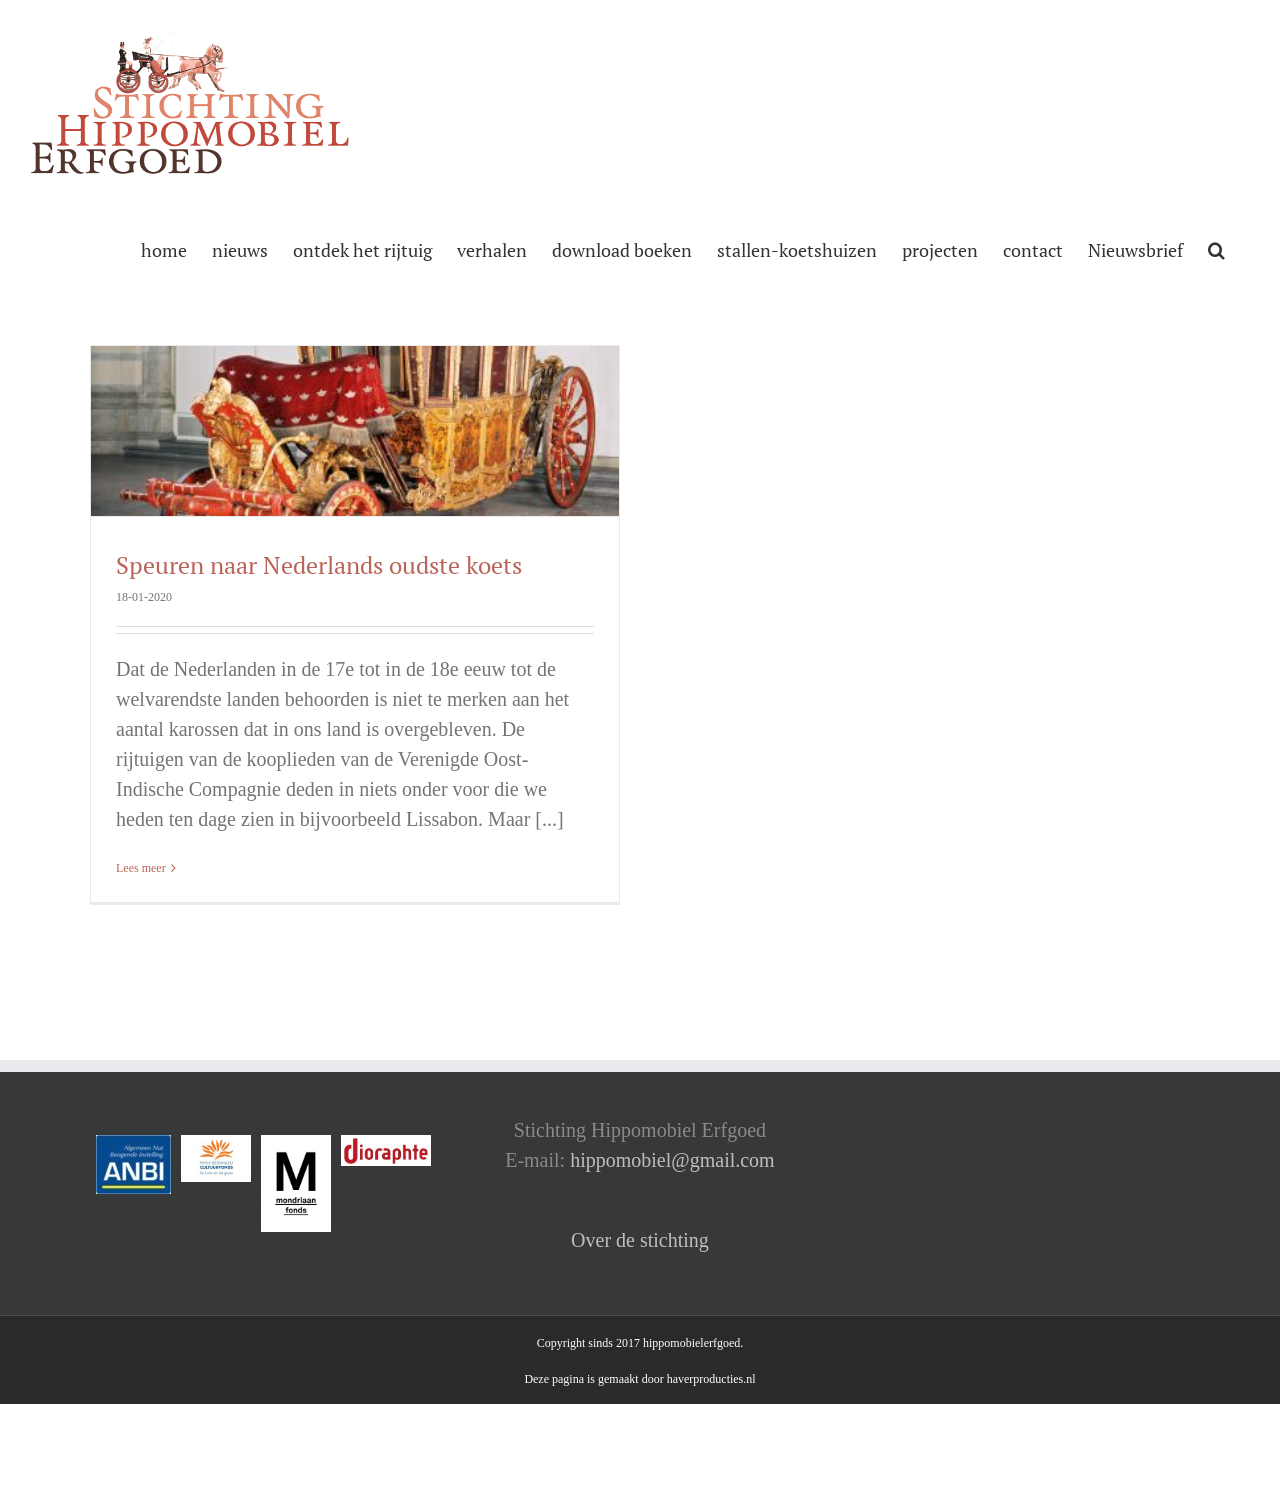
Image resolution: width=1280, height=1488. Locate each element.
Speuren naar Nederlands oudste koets (319, 565)
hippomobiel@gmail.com (672, 1160)
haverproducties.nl (711, 1379)
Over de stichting (640, 1240)
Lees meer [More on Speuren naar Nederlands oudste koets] (141, 868)
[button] (1216, 248)
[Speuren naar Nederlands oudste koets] (355, 431)
